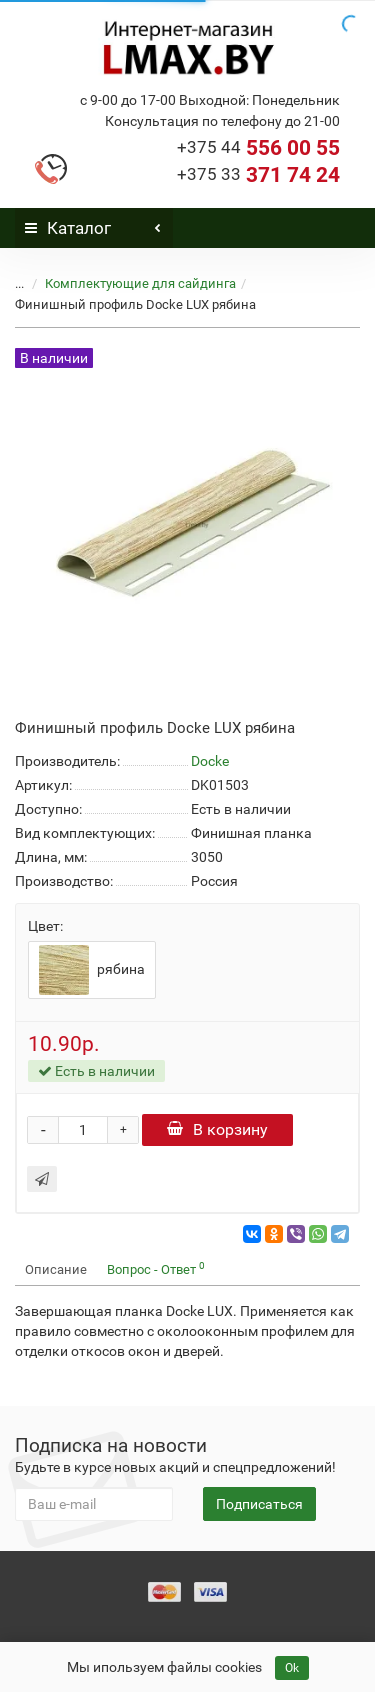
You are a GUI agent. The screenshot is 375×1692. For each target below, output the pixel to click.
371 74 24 (258, 175)
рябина (92, 970)
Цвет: (45, 926)
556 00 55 (258, 148)
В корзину (217, 1129)
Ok (292, 1668)
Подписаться (259, 1504)
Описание (56, 1269)
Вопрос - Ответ (156, 1268)
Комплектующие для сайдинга (140, 283)
